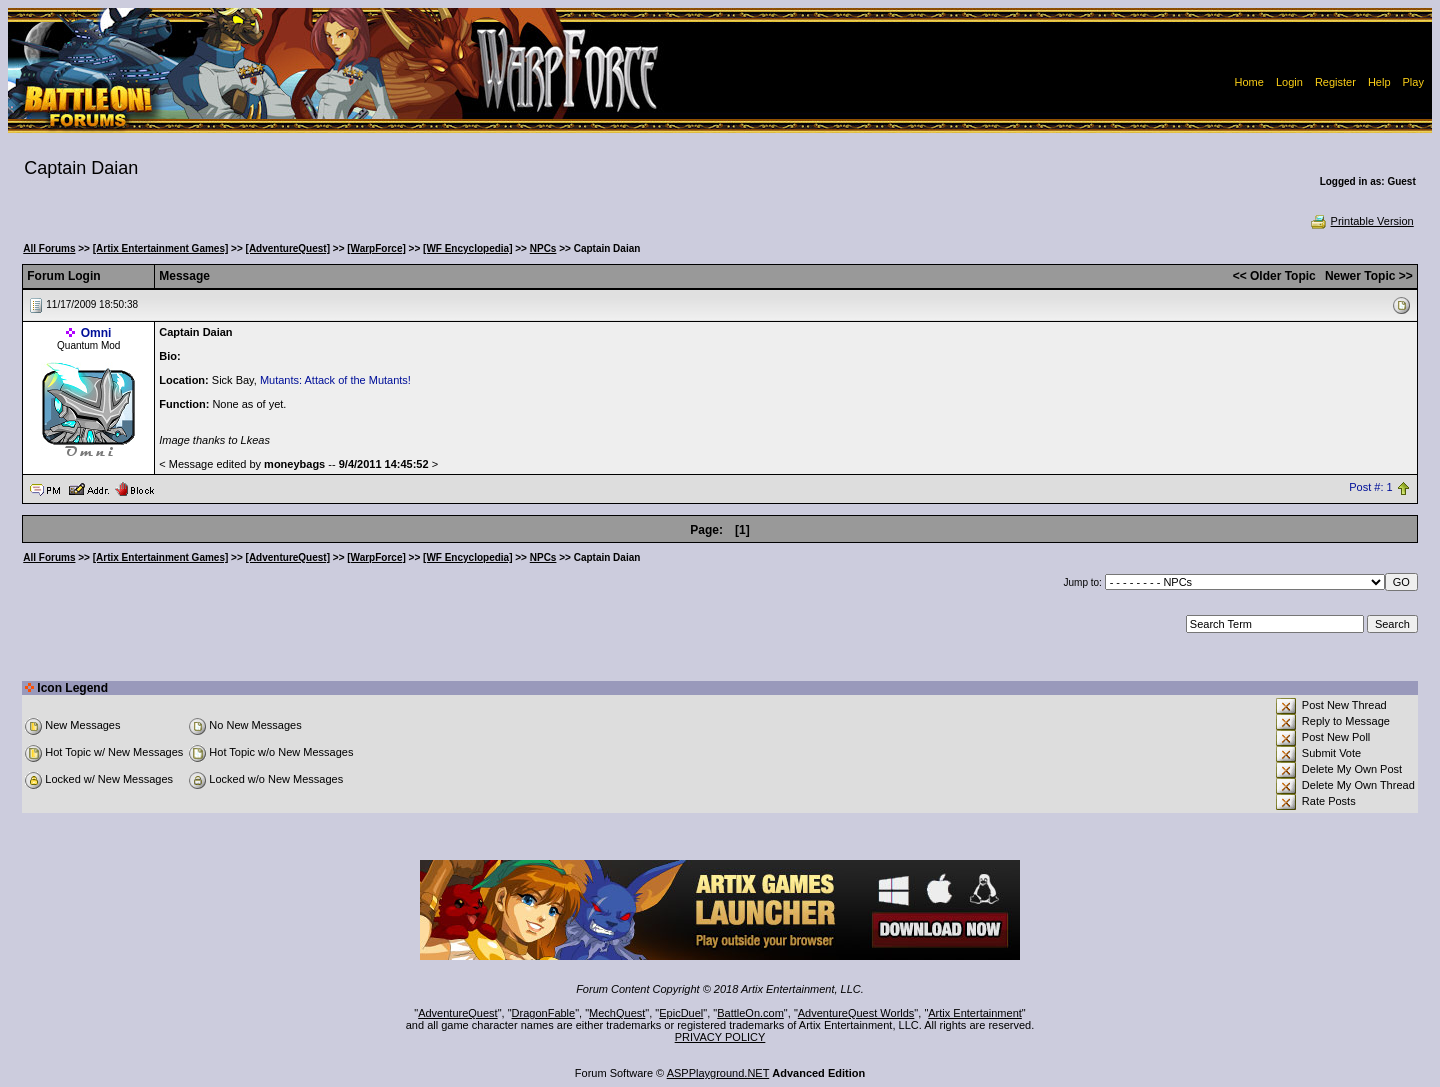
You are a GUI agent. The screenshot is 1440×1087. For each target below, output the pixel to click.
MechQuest (617, 1013)
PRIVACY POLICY (720, 1037)
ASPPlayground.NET (718, 1073)
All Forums (49, 248)
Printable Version (1361, 221)
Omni (96, 333)
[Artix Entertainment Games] (161, 248)
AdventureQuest (458, 1013)
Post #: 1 (1370, 488)
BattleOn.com (750, 1013)
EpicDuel (681, 1013)
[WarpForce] (376, 248)
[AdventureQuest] (288, 248)
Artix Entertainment (975, 1013)
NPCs (543, 248)
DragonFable (544, 1013)
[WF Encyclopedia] (467, 248)
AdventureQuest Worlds (856, 1013)
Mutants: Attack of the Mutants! (335, 380)
